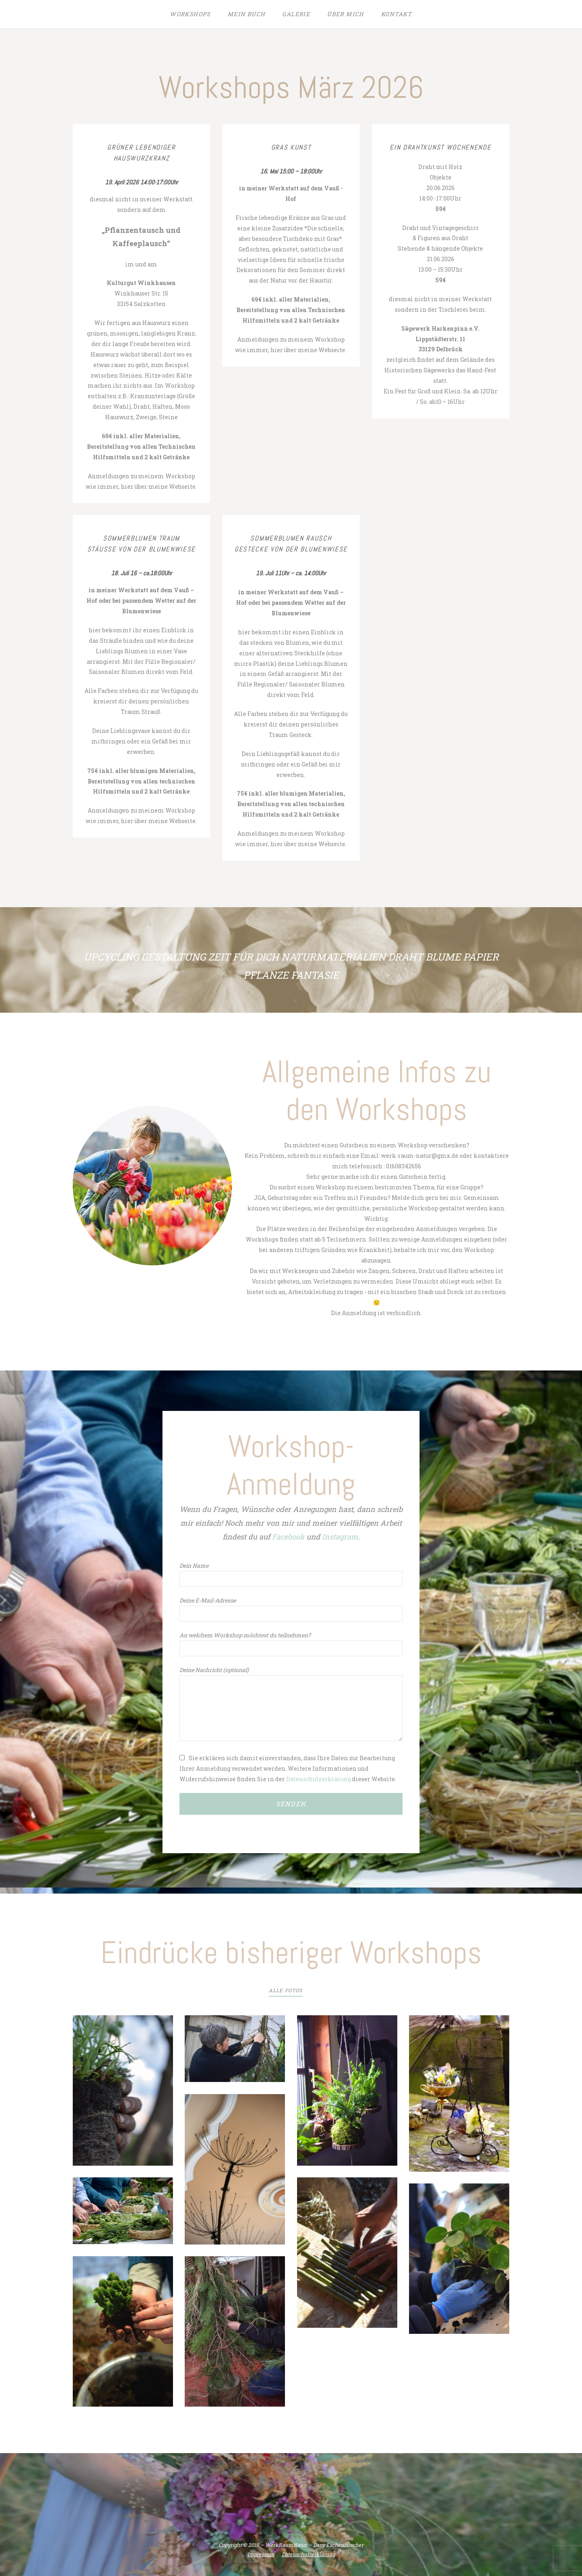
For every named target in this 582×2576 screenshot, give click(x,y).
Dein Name (194, 1565)
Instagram (340, 1536)
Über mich (345, 14)
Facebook (288, 1536)
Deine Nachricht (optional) (214, 1670)
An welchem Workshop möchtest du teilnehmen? (245, 1635)
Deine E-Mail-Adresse (207, 1600)
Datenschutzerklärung (318, 1779)
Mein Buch (247, 14)
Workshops (190, 14)
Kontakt (396, 14)
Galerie (296, 14)
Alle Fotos (286, 1990)
